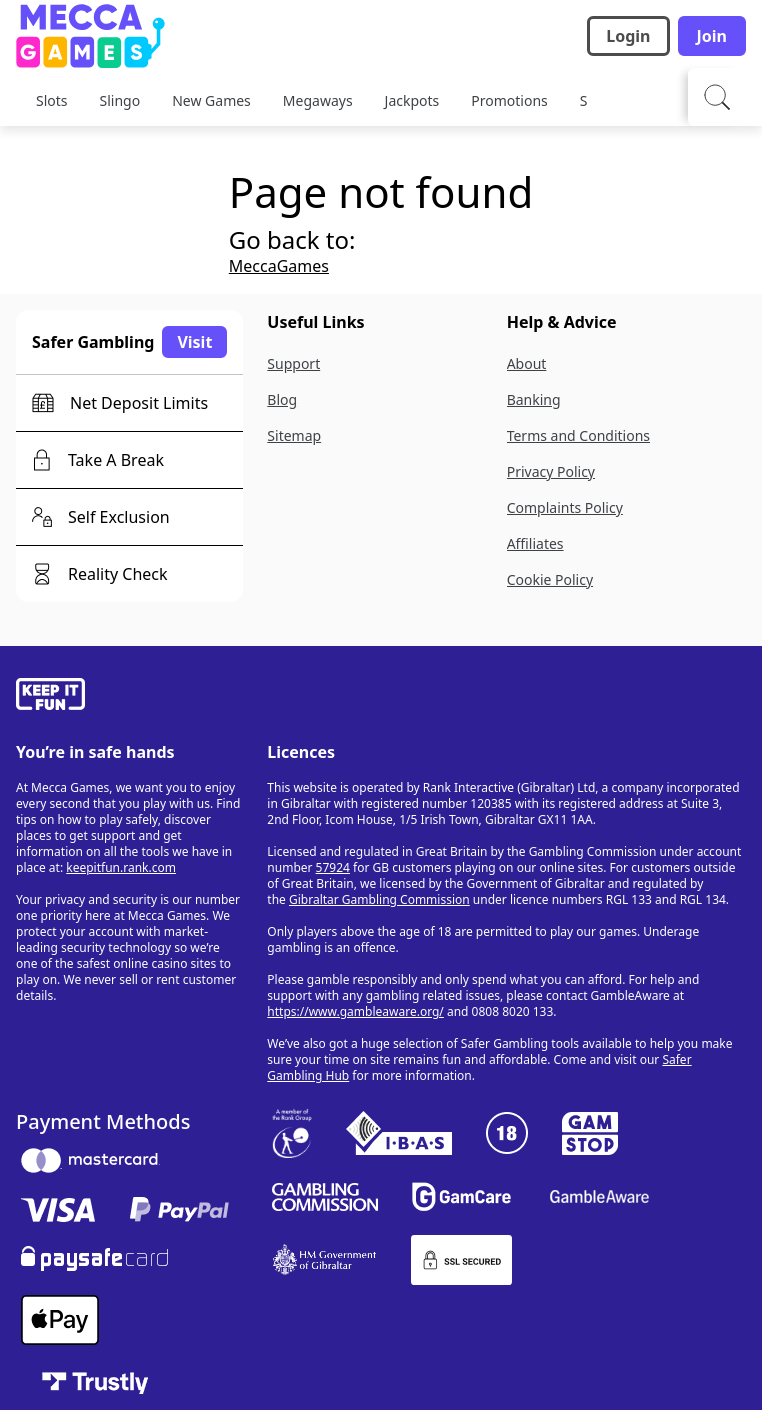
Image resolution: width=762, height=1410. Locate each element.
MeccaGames (279, 266)
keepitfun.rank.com (121, 867)
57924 (333, 867)
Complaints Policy (565, 507)
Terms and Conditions (578, 435)
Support (293, 363)
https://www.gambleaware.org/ (355, 1011)
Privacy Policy (551, 471)
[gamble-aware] (129, 697)
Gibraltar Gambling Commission (379, 899)
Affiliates (535, 543)
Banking (534, 399)
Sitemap (294, 435)
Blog (282, 399)
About (527, 363)
